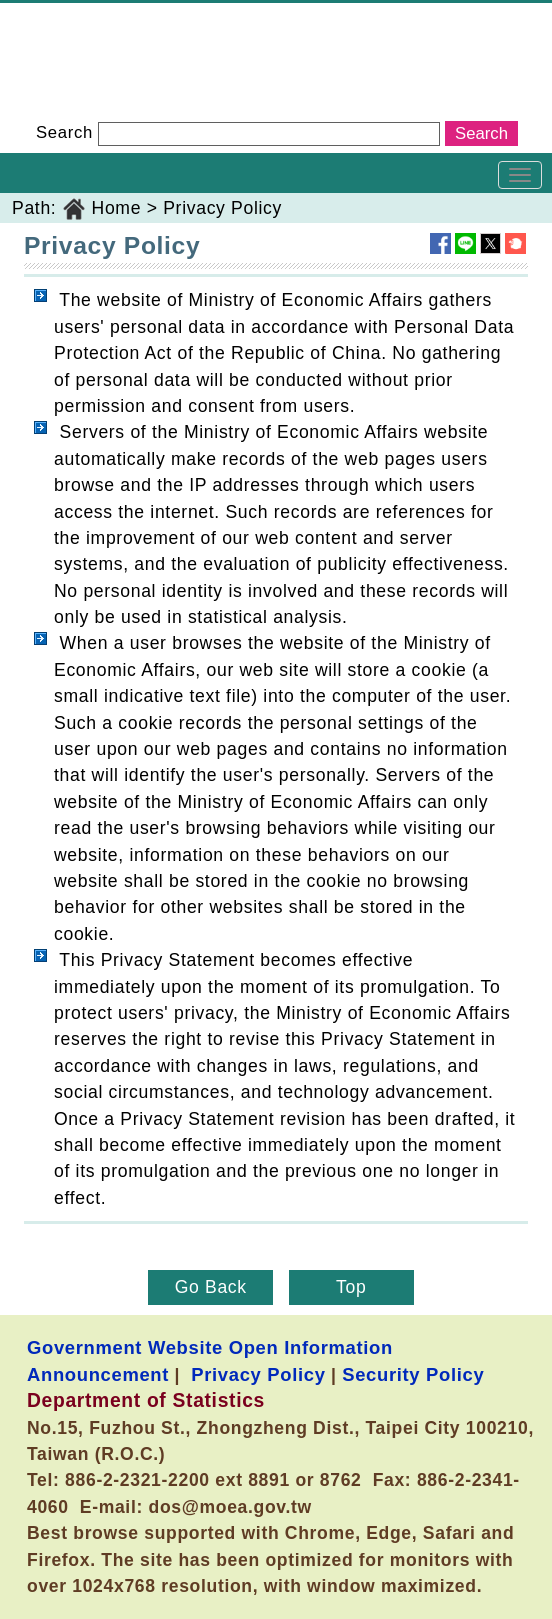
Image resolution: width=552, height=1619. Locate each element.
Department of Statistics (101, 16)
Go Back (211, 1287)
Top (351, 1287)
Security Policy (413, 1374)
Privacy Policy (222, 208)
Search (64, 132)
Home (117, 208)
